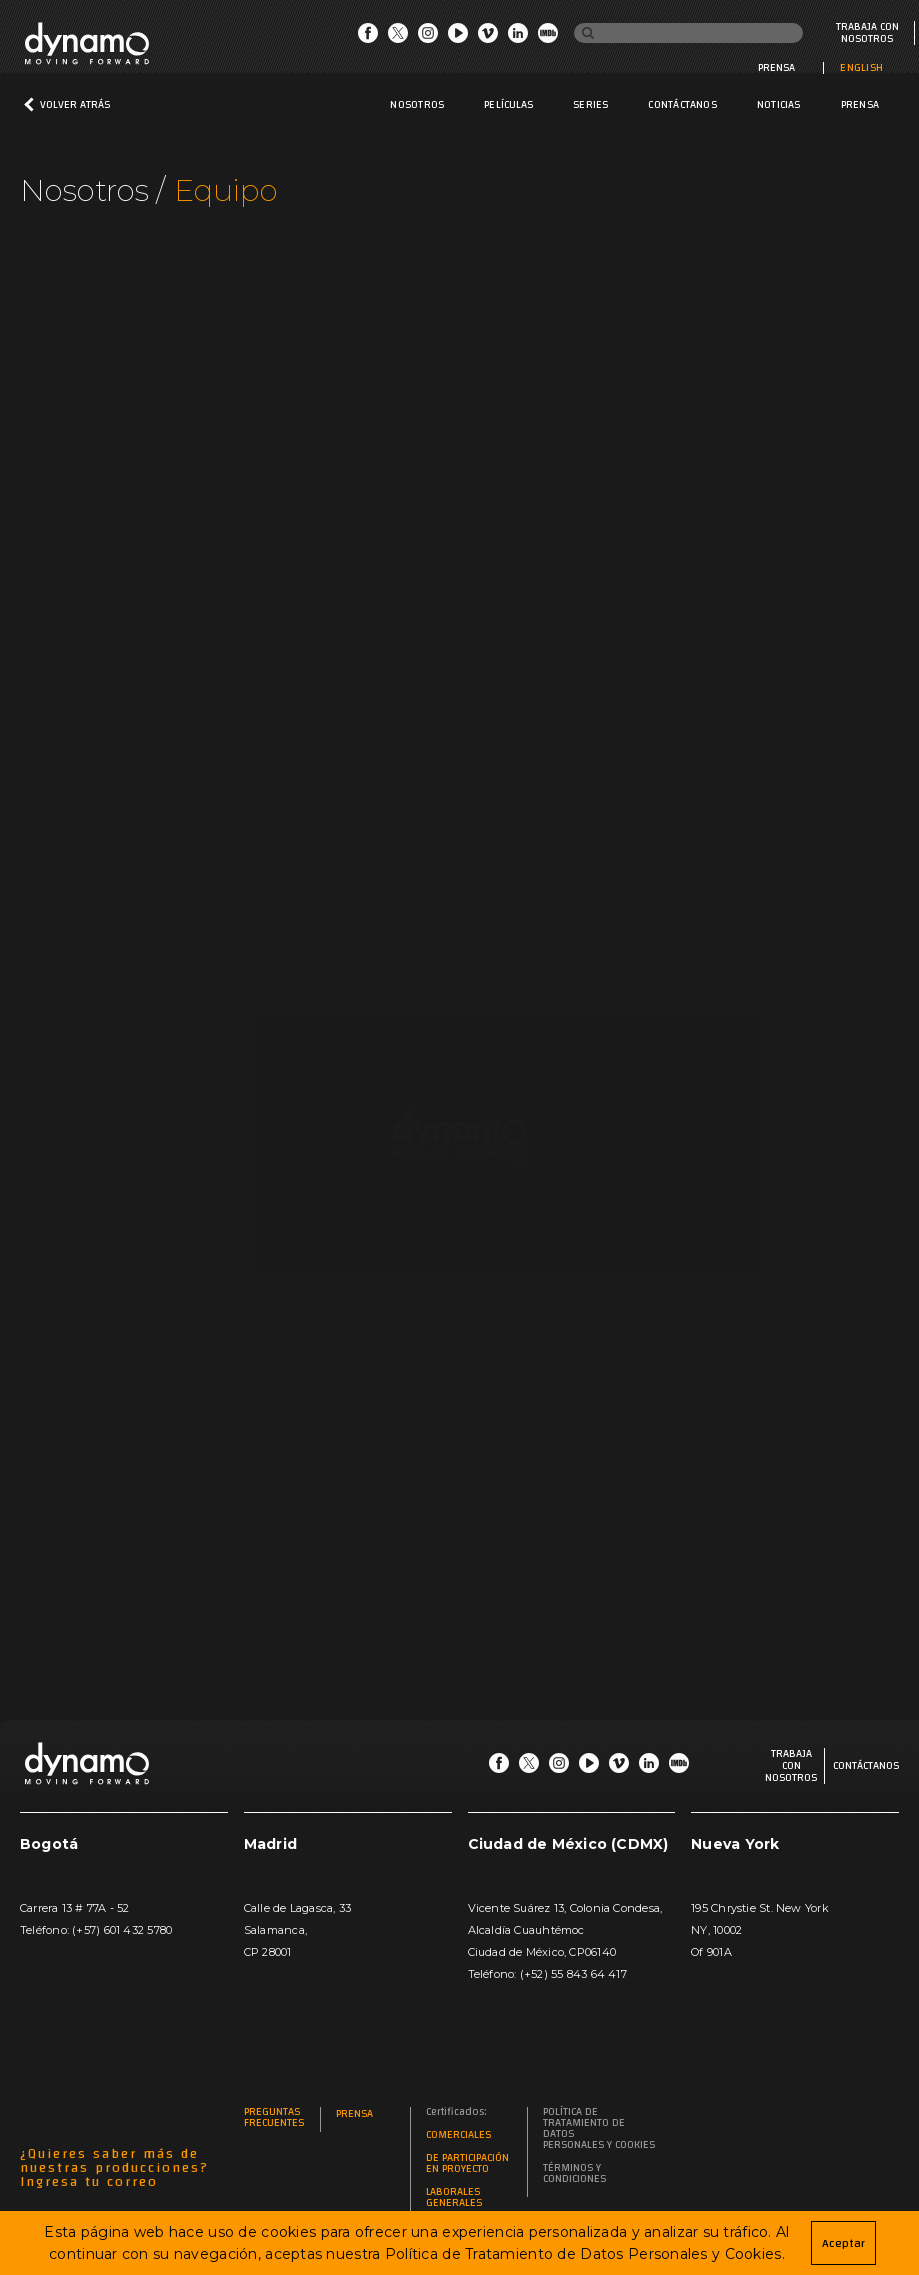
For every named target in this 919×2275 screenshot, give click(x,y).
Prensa (776, 68)
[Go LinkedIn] (518, 38)
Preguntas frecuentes (274, 2118)
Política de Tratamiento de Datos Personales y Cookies (599, 2129)
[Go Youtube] (458, 38)
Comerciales (458, 2135)
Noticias (779, 105)
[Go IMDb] (548, 38)
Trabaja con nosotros (867, 33)
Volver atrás (75, 105)
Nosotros (417, 105)
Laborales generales (454, 2198)
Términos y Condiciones (574, 2174)
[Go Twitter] (398, 38)
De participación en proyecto (467, 2164)
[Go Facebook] (368, 38)
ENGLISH (861, 68)
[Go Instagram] (428, 38)
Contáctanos (682, 105)
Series (590, 105)
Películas (508, 105)
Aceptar (843, 2243)
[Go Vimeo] (488, 38)
